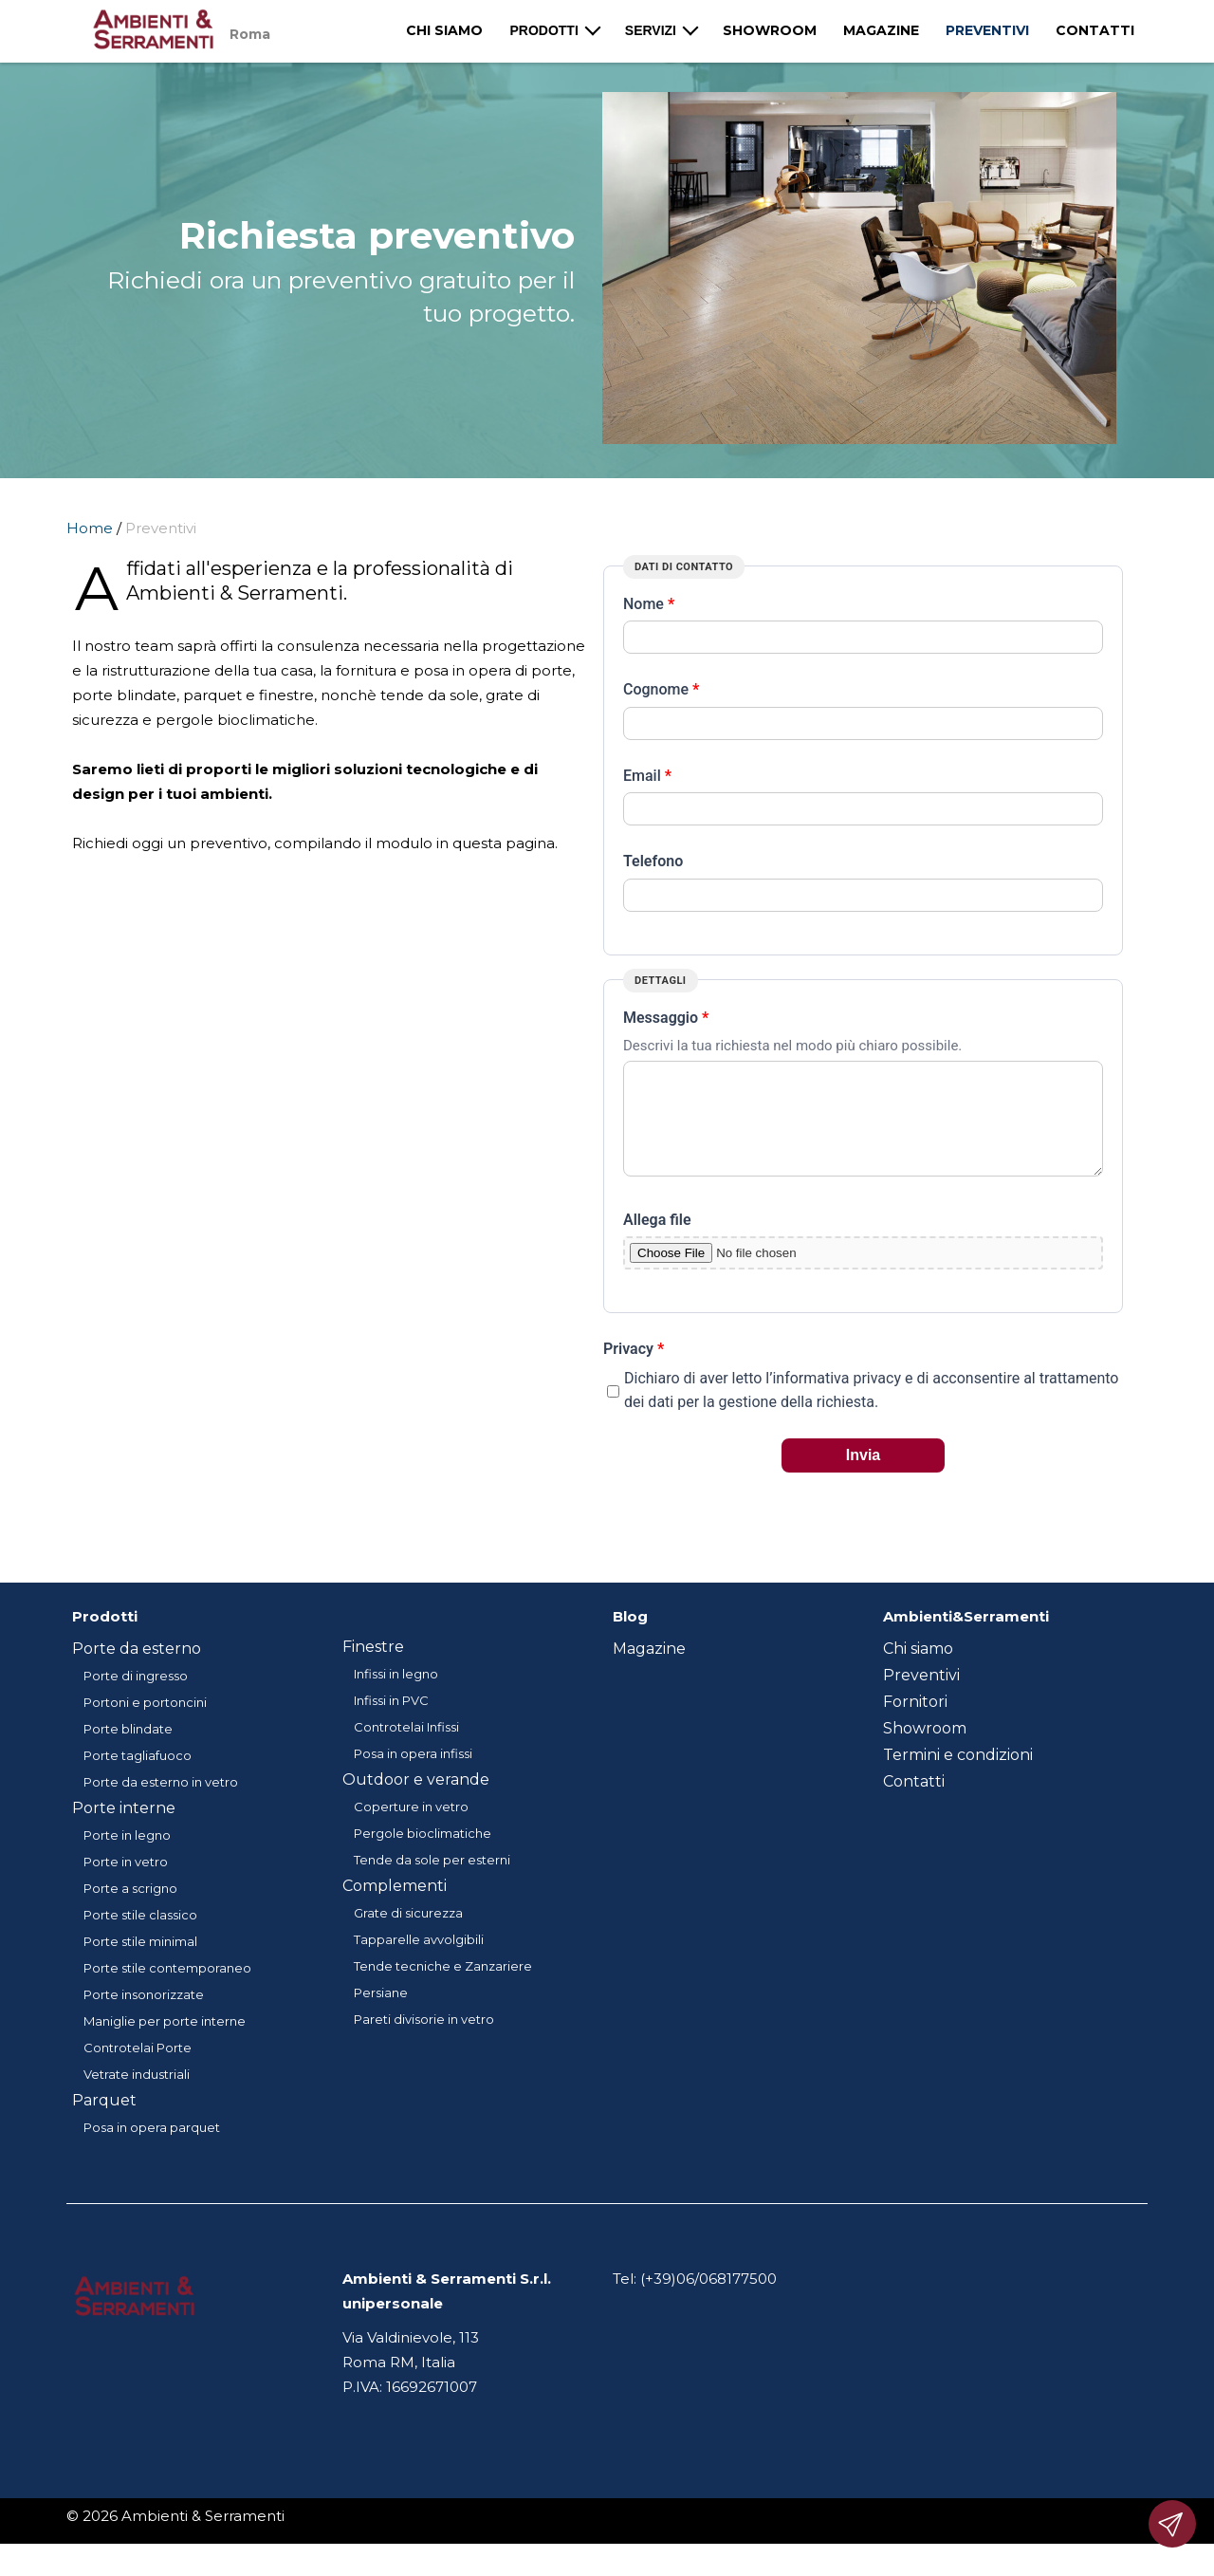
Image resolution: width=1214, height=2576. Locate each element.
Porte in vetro (125, 1884)
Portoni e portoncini (145, 1725)
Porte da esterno (136, 1671)
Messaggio (665, 1018)
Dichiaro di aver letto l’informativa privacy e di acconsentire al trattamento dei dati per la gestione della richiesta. (871, 1413)
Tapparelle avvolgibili (419, 1962)
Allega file (657, 1242)
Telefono (653, 861)
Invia (863, 1478)
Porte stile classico (140, 1937)
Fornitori (915, 1724)
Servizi (650, 30)
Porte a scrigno (130, 1910)
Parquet (104, 2123)
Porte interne (123, 1831)
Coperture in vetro (411, 1829)
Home (89, 528)
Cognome (661, 689)
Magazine (881, 30)
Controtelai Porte (137, 2070)
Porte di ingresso (135, 1698)
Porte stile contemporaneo (167, 1990)
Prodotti (543, 30)
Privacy (633, 1371)
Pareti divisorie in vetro (424, 2041)
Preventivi (987, 30)
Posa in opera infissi (413, 1776)
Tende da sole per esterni (432, 1882)
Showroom (770, 30)
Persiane (381, 2015)
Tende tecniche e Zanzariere (443, 1988)
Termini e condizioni (958, 1778)
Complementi (394, 1909)
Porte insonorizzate (143, 2017)
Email (647, 776)
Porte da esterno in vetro (160, 1804)
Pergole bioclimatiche (422, 1855)
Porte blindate (128, 1751)
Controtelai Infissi (406, 1749)
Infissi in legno (396, 1696)
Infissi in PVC (391, 1723)
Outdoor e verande (415, 1802)
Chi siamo (444, 30)
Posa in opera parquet (151, 2150)
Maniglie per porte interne (164, 2043)
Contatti (1095, 30)
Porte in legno (127, 1857)
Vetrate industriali (136, 2096)
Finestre (373, 1669)
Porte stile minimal (140, 1964)
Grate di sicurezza (408, 1935)
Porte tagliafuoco (137, 1778)
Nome (648, 604)
